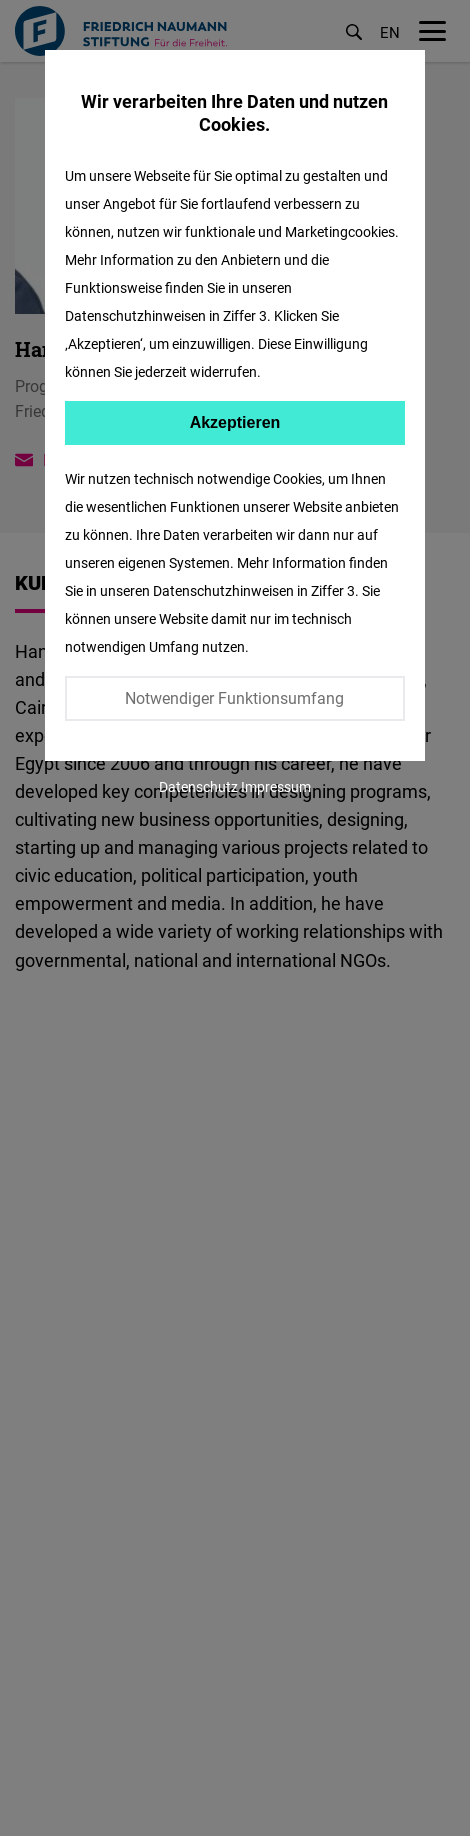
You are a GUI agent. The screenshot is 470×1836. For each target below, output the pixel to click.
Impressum (276, 786)
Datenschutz (198, 786)
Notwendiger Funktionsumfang (234, 698)
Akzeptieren (235, 422)
